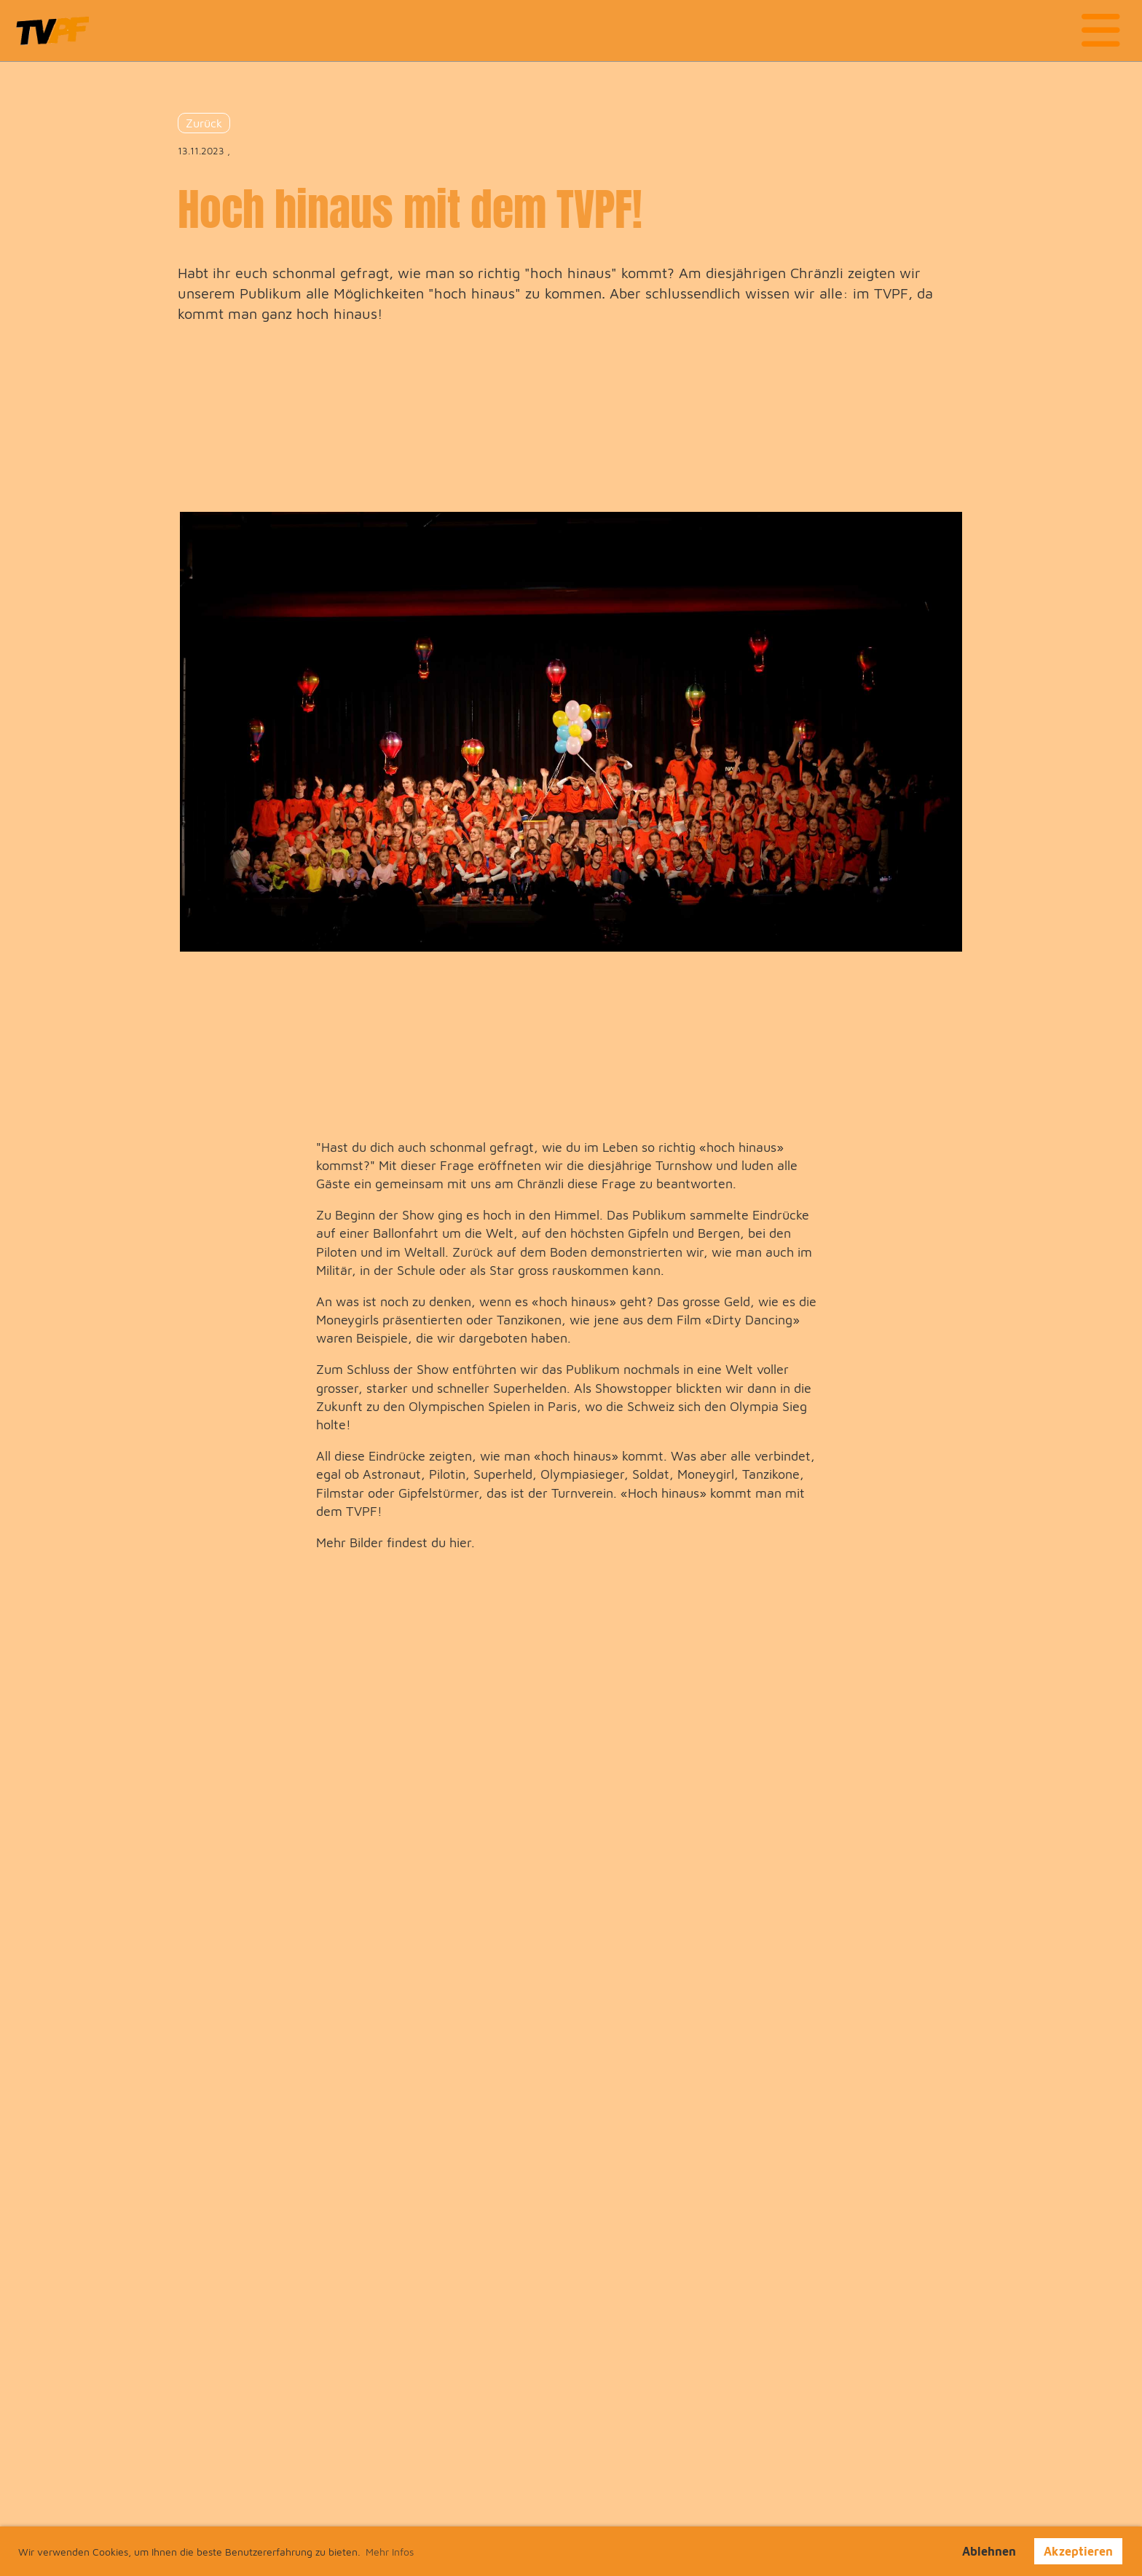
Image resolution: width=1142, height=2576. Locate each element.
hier (460, 1542)
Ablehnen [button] (989, 2551)
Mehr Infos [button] (390, 2551)
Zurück (204, 123)
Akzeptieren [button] (1078, 2551)
